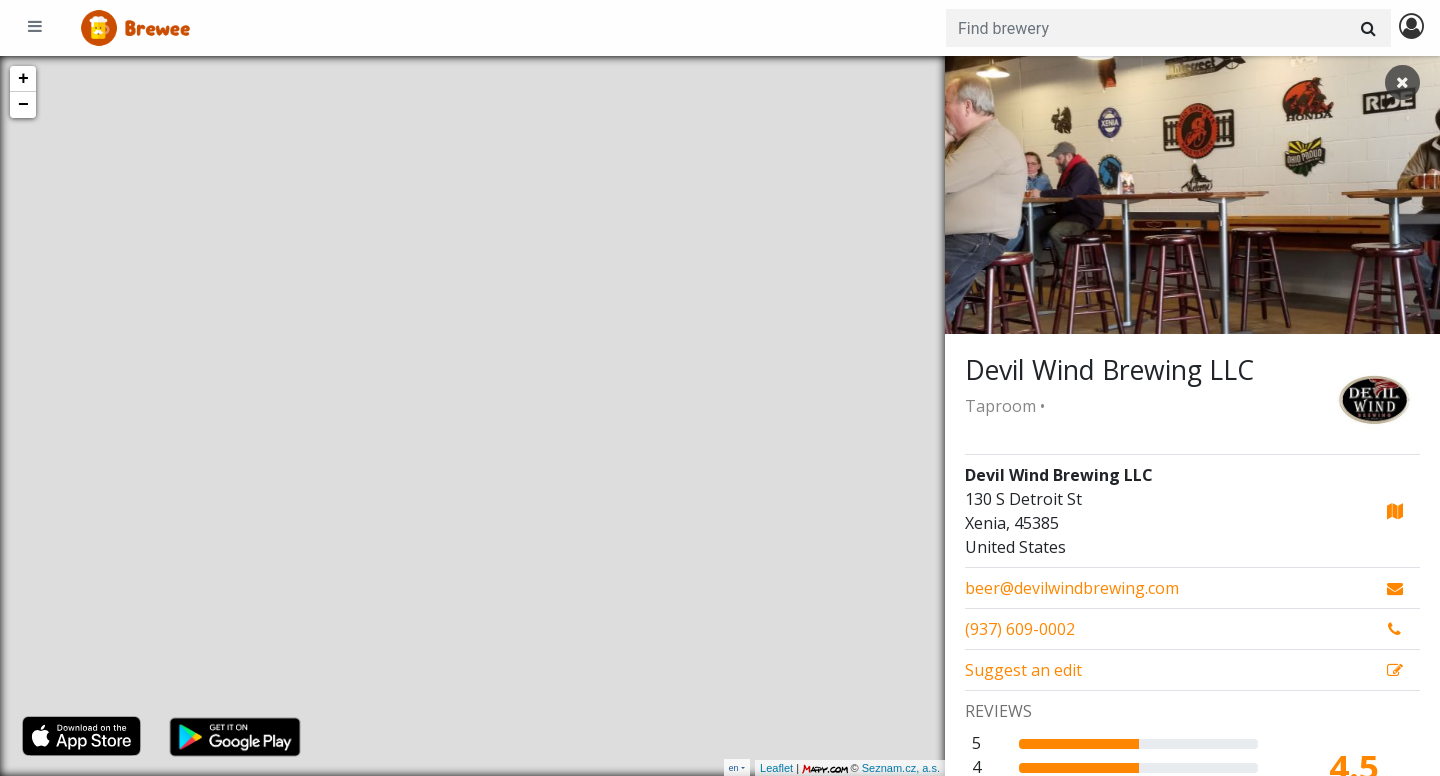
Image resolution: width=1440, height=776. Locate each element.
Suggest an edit (1023, 670)
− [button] (23, 105)
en (734, 767)
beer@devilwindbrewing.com (1072, 588)
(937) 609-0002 (1020, 629)
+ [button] (23, 79)
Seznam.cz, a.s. (901, 768)
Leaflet (776, 768)
